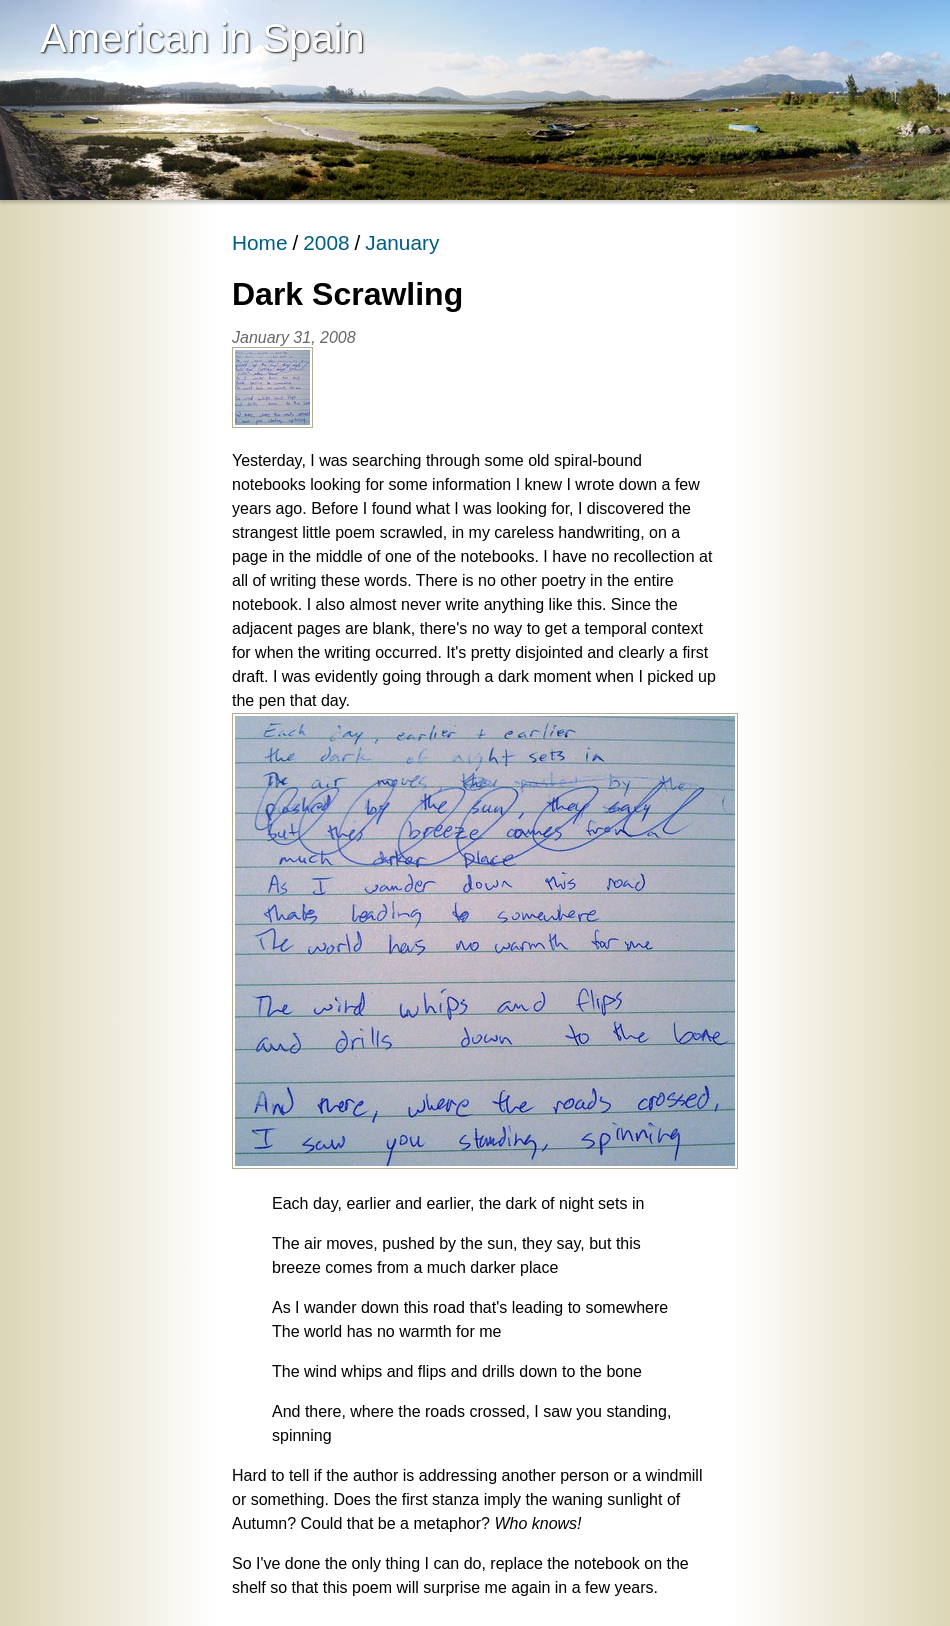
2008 (326, 242)
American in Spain (202, 38)
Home (259, 242)
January (402, 242)
